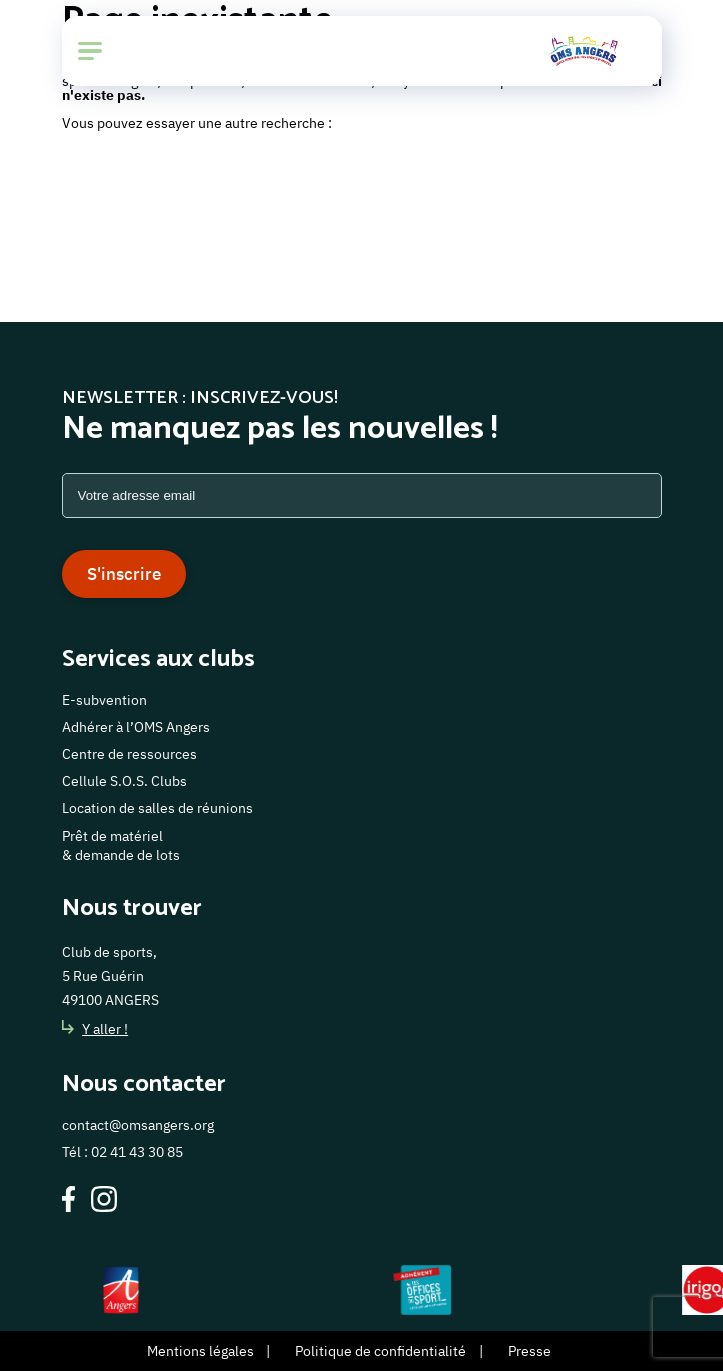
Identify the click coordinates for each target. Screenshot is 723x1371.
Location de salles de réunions (157, 808)
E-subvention (104, 700)
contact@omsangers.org (138, 1125)
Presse (529, 1351)
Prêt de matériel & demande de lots (121, 845)
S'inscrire (124, 574)
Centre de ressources (129, 754)
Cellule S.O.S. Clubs (124, 781)
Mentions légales (200, 1351)
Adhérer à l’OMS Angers (136, 727)
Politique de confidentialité (380, 1351)
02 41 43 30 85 (137, 1152)
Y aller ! (95, 1029)
